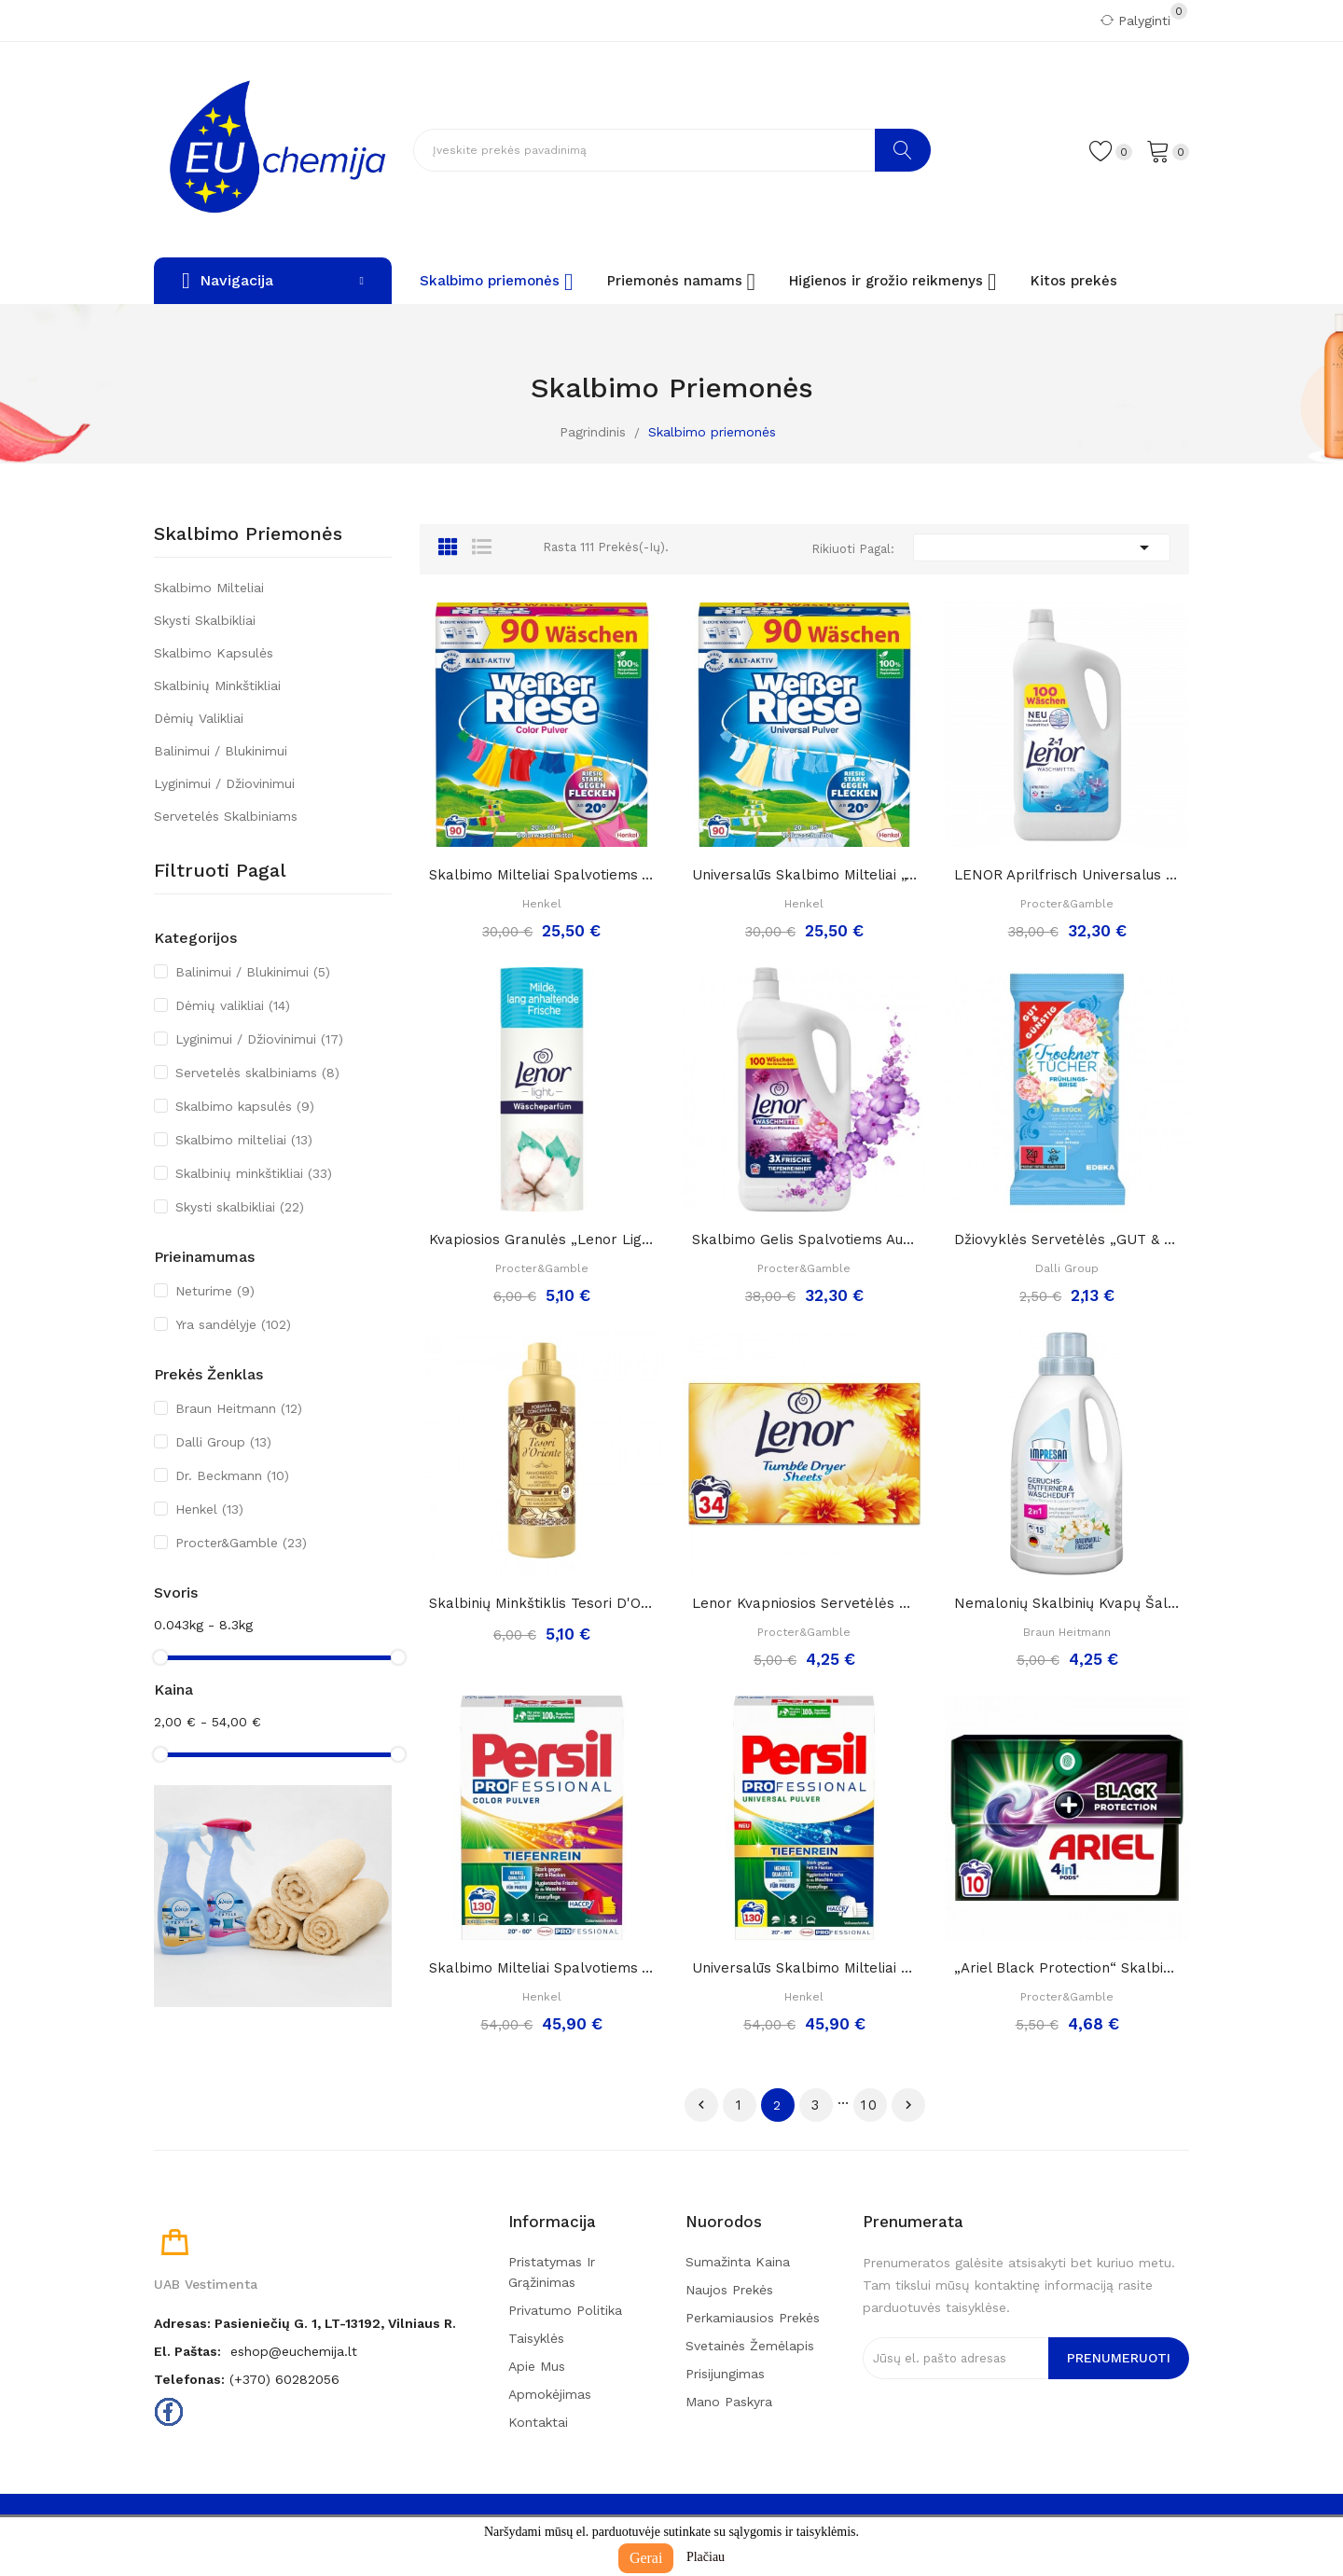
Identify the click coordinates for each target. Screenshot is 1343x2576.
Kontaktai (538, 2422)
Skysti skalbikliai (205, 620)
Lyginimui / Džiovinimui (224, 783)
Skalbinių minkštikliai (217, 685)
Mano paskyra (728, 2401)
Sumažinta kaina (737, 2261)
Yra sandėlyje (233, 1324)
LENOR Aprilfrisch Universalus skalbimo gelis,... (1067, 874)
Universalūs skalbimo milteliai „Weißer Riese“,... (805, 874)
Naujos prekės (729, 2289)
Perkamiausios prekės (752, 2317)
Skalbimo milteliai (209, 587)
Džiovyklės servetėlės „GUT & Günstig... (1067, 1239)
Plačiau (705, 2557)
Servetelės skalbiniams (226, 816)
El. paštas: (187, 2351)
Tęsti (908, 2105)
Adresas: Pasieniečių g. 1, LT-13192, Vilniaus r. (305, 2323)
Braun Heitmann (238, 1408)
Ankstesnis (701, 2105)
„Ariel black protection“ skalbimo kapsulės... (1067, 1968)
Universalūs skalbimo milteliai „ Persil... (805, 1968)
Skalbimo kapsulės (213, 652)
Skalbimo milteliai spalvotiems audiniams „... (542, 1968)
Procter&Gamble (241, 1542)
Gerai (646, 2558)
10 (870, 2105)
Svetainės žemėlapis (749, 2345)
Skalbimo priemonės (248, 534)
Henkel (209, 1509)
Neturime (215, 1290)
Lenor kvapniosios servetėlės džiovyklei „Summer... (805, 1603)
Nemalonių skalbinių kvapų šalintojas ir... (1067, 1603)
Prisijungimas (725, 2373)
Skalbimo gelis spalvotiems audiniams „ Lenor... (805, 1239)
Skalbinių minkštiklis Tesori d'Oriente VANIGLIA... (542, 1603)
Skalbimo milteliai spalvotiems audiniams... (542, 874)
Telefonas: (189, 2379)
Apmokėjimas (549, 2394)
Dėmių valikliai (198, 718)
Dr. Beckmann (232, 1475)
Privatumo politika (565, 2310)
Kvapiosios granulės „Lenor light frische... (542, 1239)
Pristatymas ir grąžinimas (551, 2272)
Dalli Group (223, 1441)
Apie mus (536, 2366)
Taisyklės (536, 2338)
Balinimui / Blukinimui (220, 750)
